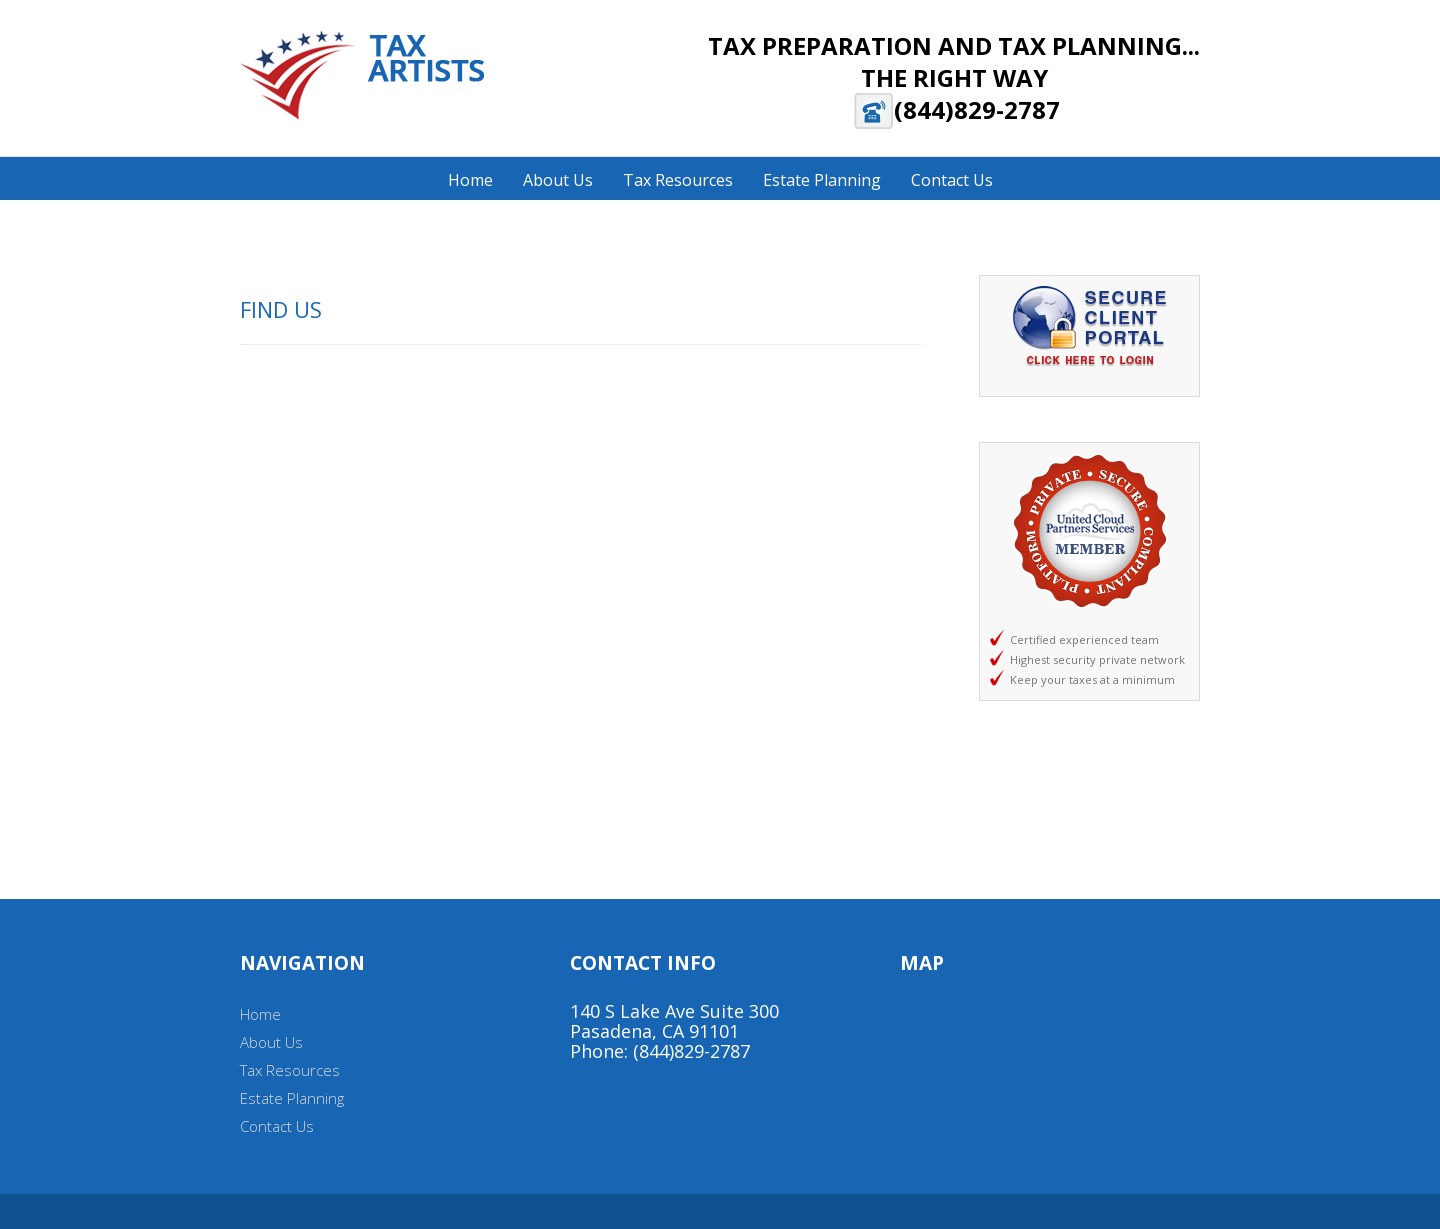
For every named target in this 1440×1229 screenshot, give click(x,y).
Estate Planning (292, 1098)
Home (260, 1014)
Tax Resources (290, 1070)
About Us (271, 1042)
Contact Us (277, 1126)
